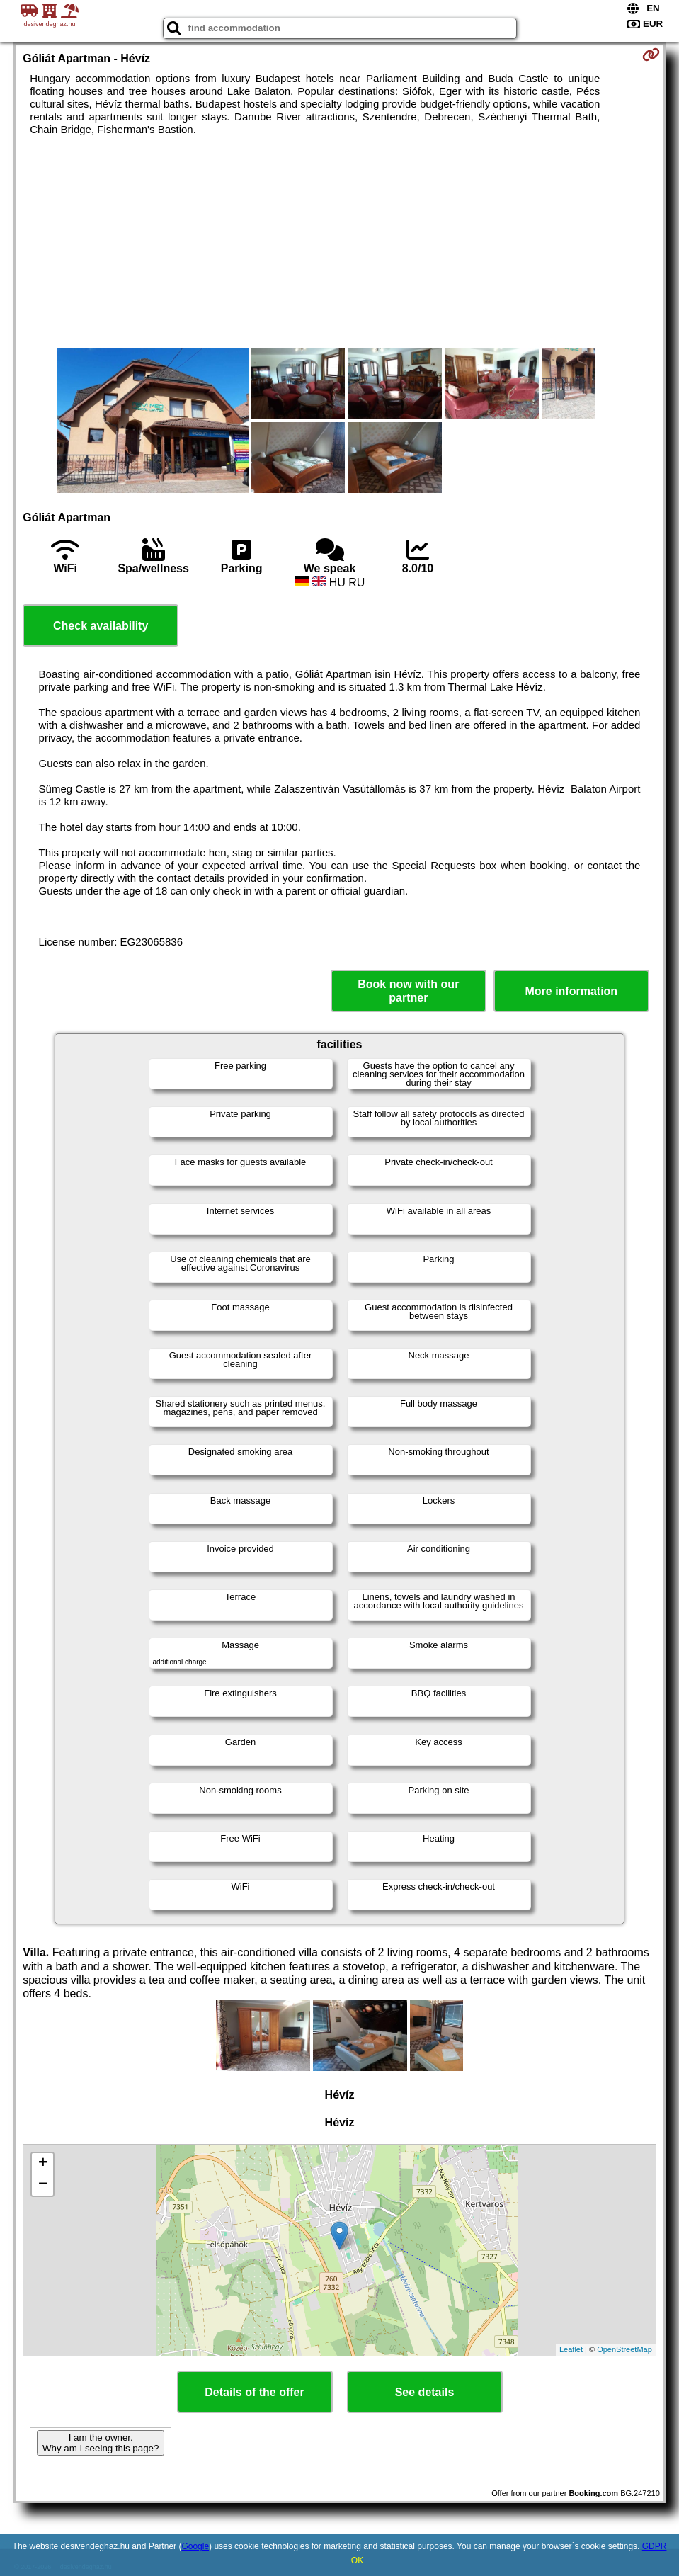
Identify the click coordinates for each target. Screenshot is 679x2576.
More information (571, 991)
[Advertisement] (339, 242)
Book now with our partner (408, 991)
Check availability (100, 626)
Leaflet (571, 2349)
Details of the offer (254, 2392)
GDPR (654, 2546)
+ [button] (42, 2163)
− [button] (42, 2185)
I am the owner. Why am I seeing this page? (100, 2442)
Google (195, 2546)
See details (425, 2392)
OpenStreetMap (624, 2349)
